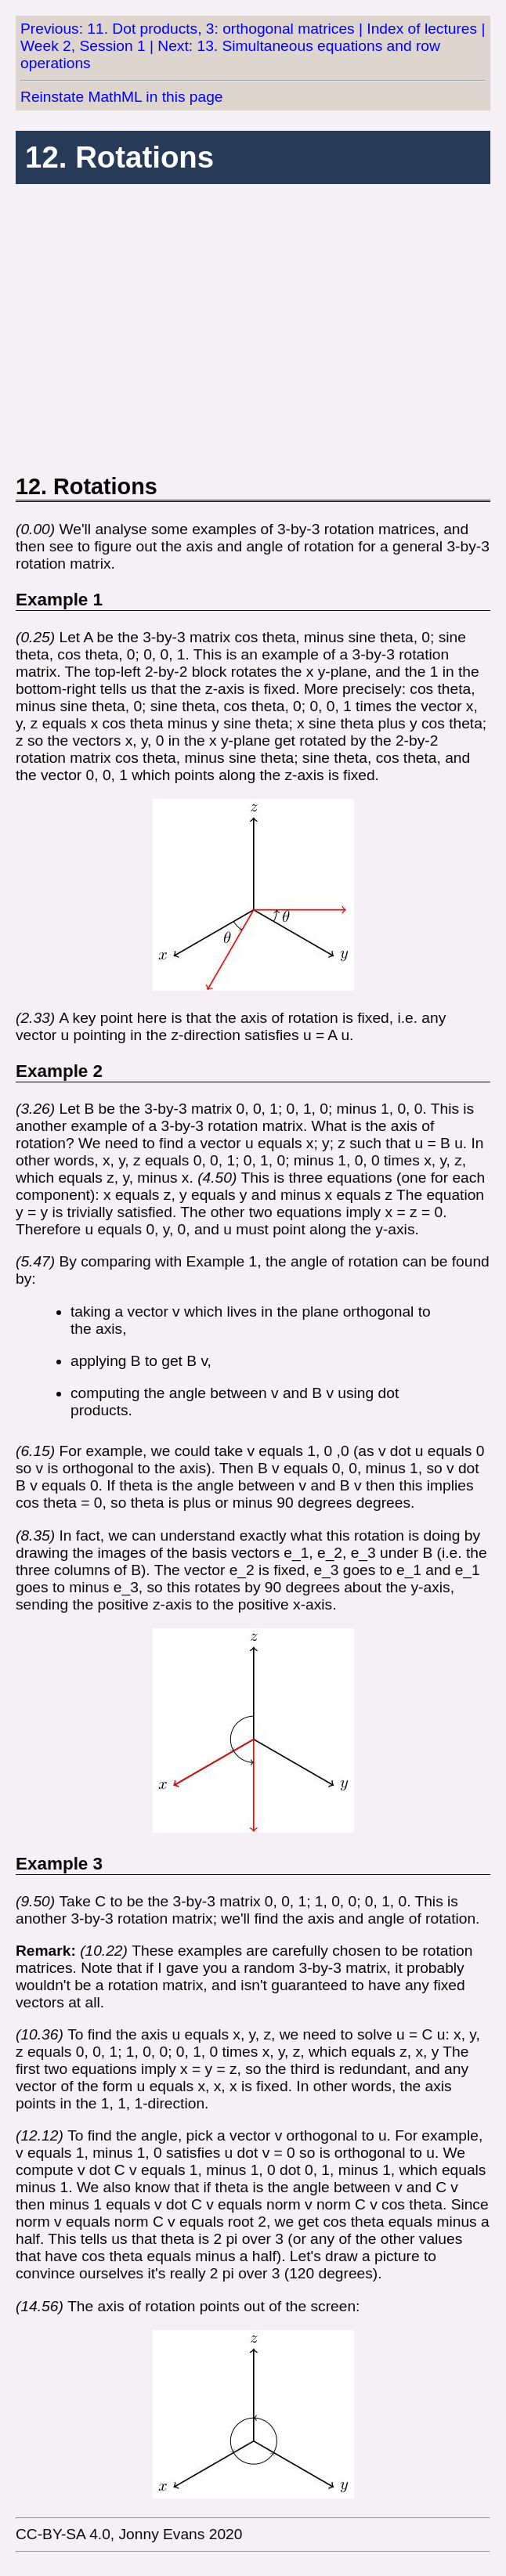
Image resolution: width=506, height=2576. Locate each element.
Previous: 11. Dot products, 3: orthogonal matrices (187, 28)
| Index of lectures (418, 28)
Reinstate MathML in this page (121, 97)
